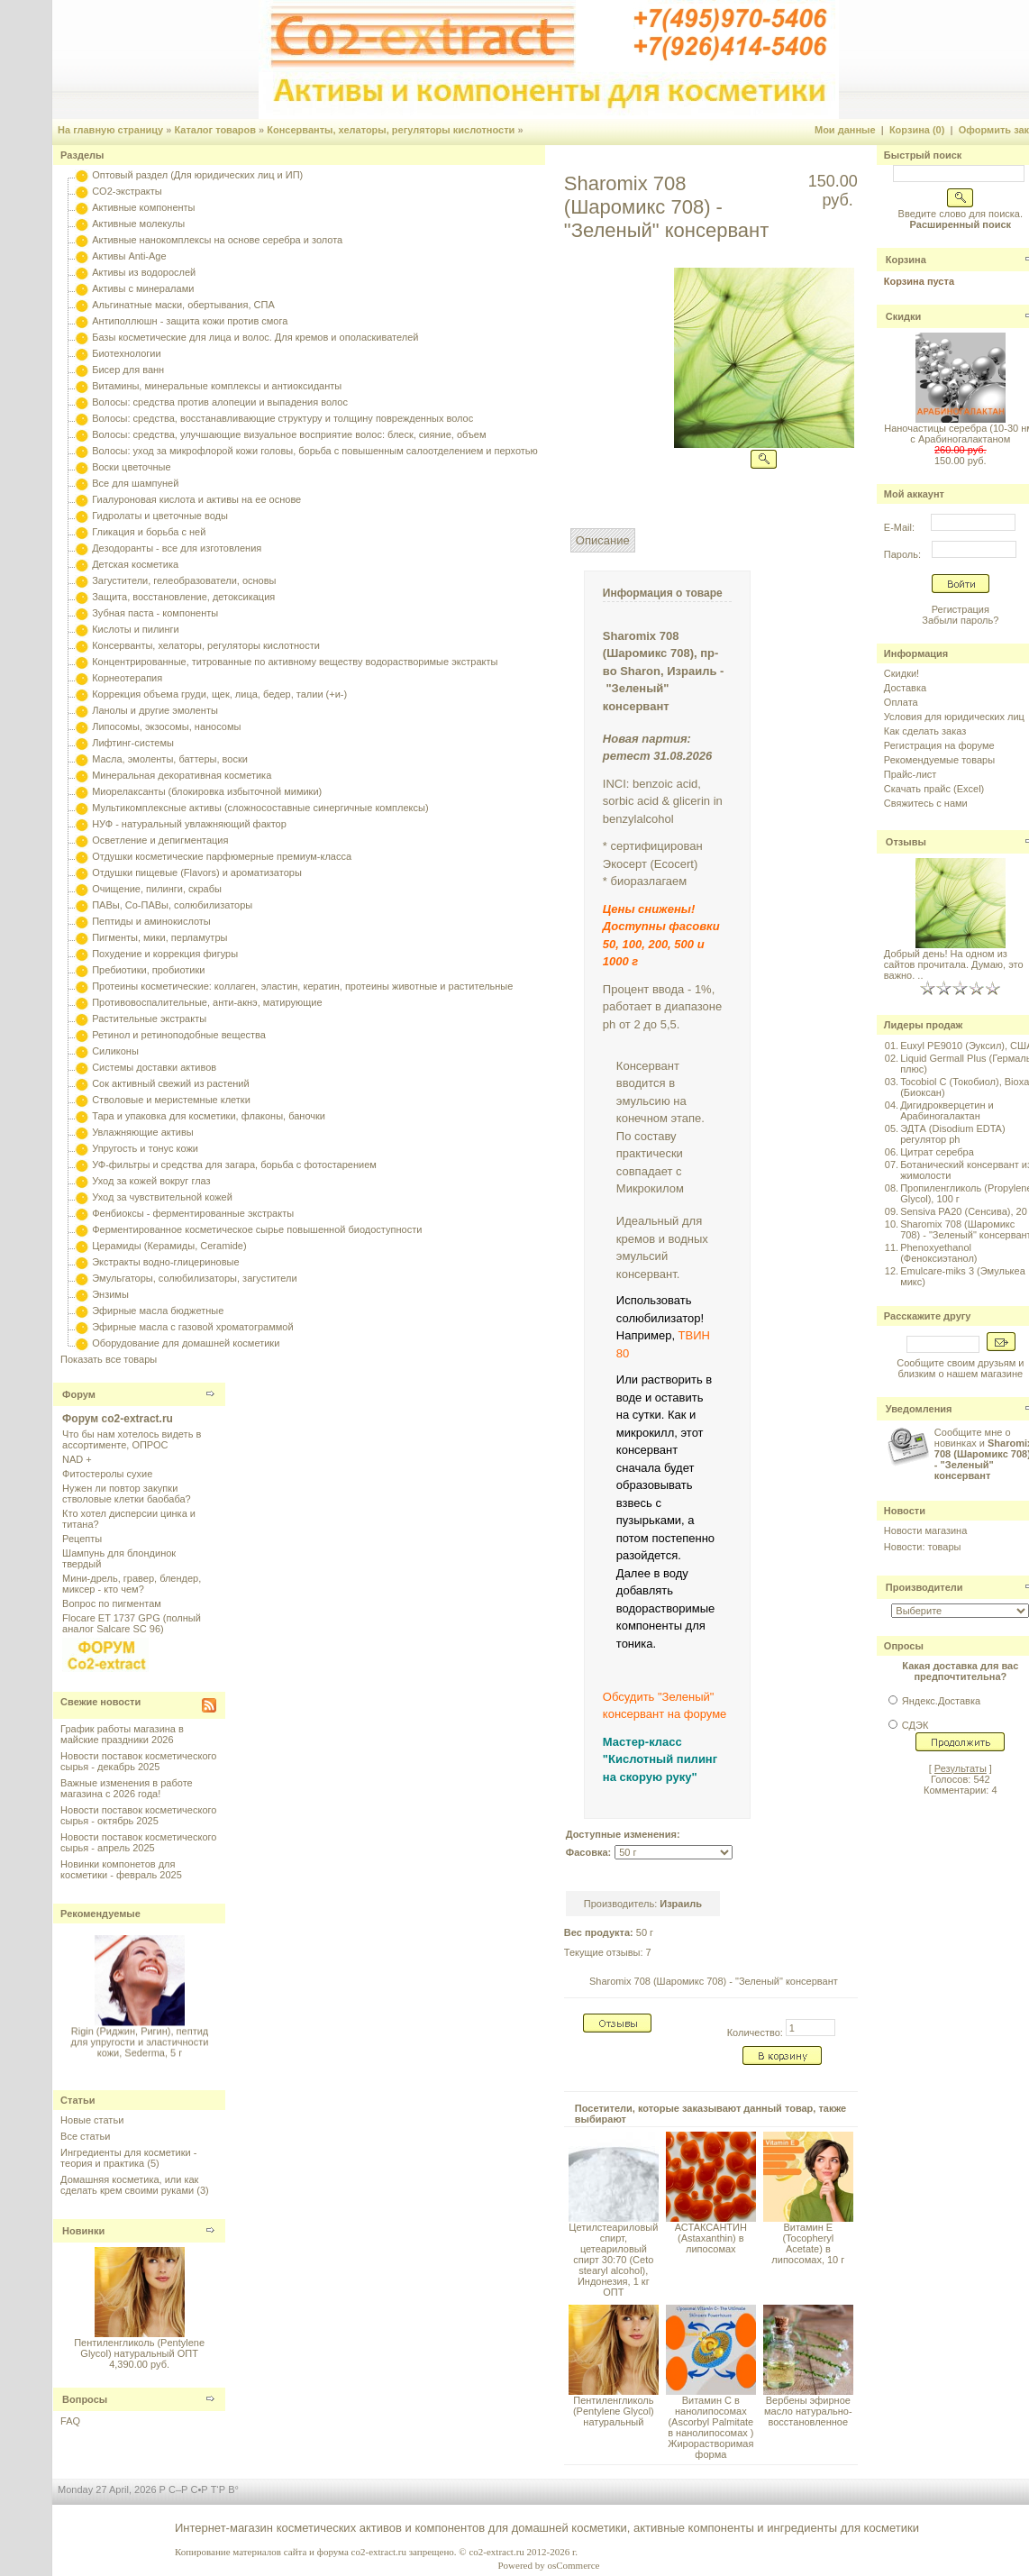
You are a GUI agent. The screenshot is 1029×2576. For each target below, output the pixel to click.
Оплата (901, 702)
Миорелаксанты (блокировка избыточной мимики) (207, 791)
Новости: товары (922, 1546)
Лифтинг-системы (133, 742)
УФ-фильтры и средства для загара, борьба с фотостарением (234, 1164)
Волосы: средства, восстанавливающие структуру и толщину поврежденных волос (282, 418)
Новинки (83, 2230)
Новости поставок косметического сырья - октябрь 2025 (138, 1815)
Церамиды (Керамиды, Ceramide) (169, 1245)
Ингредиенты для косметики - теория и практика (128, 2158)
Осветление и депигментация (160, 840)
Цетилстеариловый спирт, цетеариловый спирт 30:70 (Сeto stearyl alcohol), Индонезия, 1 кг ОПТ (613, 2259)
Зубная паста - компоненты (155, 612)
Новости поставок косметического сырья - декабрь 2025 (138, 1761)
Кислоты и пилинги (135, 629)
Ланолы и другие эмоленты (155, 710)
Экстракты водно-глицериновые (165, 1261)
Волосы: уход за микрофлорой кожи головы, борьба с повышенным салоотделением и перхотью (315, 450)
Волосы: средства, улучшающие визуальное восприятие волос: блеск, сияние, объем (289, 434)
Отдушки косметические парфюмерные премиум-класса (221, 856)
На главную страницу (110, 129)
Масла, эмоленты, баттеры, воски (170, 759)
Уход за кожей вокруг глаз (151, 1180)
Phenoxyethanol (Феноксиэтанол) (938, 1253)
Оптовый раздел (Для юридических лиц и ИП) (197, 174)
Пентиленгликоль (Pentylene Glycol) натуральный (613, 2411)
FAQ (70, 2421)
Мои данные (845, 129)
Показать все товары (108, 1359)
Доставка (905, 687)
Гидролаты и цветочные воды (160, 515)
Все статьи (85, 2136)
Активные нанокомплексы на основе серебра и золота (217, 239)
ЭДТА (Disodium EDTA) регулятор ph (953, 1134)
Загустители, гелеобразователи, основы (184, 580)
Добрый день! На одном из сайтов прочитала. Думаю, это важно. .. (954, 964)
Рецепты (82, 1538)
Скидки (903, 316)
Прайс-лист (910, 774)
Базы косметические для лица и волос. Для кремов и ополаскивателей (255, 337)
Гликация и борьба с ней (148, 531)
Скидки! (901, 673)
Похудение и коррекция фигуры (165, 953)
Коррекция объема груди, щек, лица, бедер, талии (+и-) (219, 694)
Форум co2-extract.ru (117, 1418)
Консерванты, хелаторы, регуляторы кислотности (390, 129)
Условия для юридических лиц (954, 716)
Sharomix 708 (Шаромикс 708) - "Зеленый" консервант (713, 1981)
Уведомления (919, 1408)
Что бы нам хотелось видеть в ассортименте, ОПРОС (131, 1439)
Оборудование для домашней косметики (185, 1343)
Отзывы (906, 841)
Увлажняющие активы (143, 1132)
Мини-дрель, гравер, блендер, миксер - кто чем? (131, 1583)
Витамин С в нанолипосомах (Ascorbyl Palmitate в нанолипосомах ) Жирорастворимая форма (710, 2427)
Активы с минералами (143, 288)
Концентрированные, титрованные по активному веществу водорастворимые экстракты (294, 661)
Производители (924, 1587)
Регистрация (960, 609)
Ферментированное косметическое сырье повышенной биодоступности (257, 1229)
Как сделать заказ (925, 731)
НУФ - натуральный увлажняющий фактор (189, 823)
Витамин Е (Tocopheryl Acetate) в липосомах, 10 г (807, 2243)
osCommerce (573, 2565)
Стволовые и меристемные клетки (171, 1099)
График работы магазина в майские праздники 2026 (122, 1734)
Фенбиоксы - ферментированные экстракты (193, 1213)
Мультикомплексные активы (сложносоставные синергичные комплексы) (260, 807)
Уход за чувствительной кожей (162, 1197)
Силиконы (115, 1051)
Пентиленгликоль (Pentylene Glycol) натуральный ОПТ (139, 2348)
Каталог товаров (215, 129)
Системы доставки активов (154, 1067)
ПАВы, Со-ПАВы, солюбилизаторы (172, 905)
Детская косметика (135, 564)
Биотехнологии (126, 353)
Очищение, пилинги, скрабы (157, 888)
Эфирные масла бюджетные (157, 1310)
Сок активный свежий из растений (171, 1083)
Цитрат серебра (937, 1151)
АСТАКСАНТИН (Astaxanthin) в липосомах (711, 2238)
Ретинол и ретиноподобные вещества (179, 1034)
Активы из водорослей (144, 272)
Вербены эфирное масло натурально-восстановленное (808, 2411)
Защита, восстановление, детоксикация (183, 596)
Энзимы (110, 1294)
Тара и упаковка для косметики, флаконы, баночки (208, 1115)
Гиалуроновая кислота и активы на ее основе (196, 499)
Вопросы (84, 2399)
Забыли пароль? (960, 620)
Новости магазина (925, 1530)
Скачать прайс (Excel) (934, 788)
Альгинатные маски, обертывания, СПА (183, 304)
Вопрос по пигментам (111, 1603)
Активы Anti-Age (129, 256)
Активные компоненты (143, 207)
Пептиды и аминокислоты (151, 921)
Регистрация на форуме (939, 745)
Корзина (906, 259)
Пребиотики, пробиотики (148, 969)
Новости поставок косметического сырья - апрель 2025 (138, 1842)
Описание (603, 540)
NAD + (77, 1459)
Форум (79, 1394)
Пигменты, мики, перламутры (159, 937)
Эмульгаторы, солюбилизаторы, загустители (194, 1278)
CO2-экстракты (126, 191)
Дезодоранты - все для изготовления (176, 548)
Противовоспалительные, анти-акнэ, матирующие (207, 1002)
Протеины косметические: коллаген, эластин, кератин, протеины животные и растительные (302, 986)
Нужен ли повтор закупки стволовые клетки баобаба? (126, 1493)
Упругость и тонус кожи (145, 1148)
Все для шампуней (135, 483)
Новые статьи (91, 2120)
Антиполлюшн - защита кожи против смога (189, 320)
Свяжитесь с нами (926, 803)
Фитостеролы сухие (107, 1473)
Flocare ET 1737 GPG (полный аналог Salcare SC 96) (131, 1623)
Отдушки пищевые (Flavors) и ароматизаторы (197, 872)
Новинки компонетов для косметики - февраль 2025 (121, 1869)
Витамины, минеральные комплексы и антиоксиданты (216, 385)
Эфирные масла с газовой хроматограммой (192, 1326)
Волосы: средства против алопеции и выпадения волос (220, 402)
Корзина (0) (917, 129)
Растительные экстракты (149, 1018)
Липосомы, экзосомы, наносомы (166, 726)
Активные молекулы (138, 223)
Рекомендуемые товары (939, 759)
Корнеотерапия (127, 677)
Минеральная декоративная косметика (181, 775)
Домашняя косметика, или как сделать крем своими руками (129, 2185)
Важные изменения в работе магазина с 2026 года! (126, 1788)
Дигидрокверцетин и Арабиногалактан (947, 1110)
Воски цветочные (131, 466)
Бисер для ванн (128, 369)
